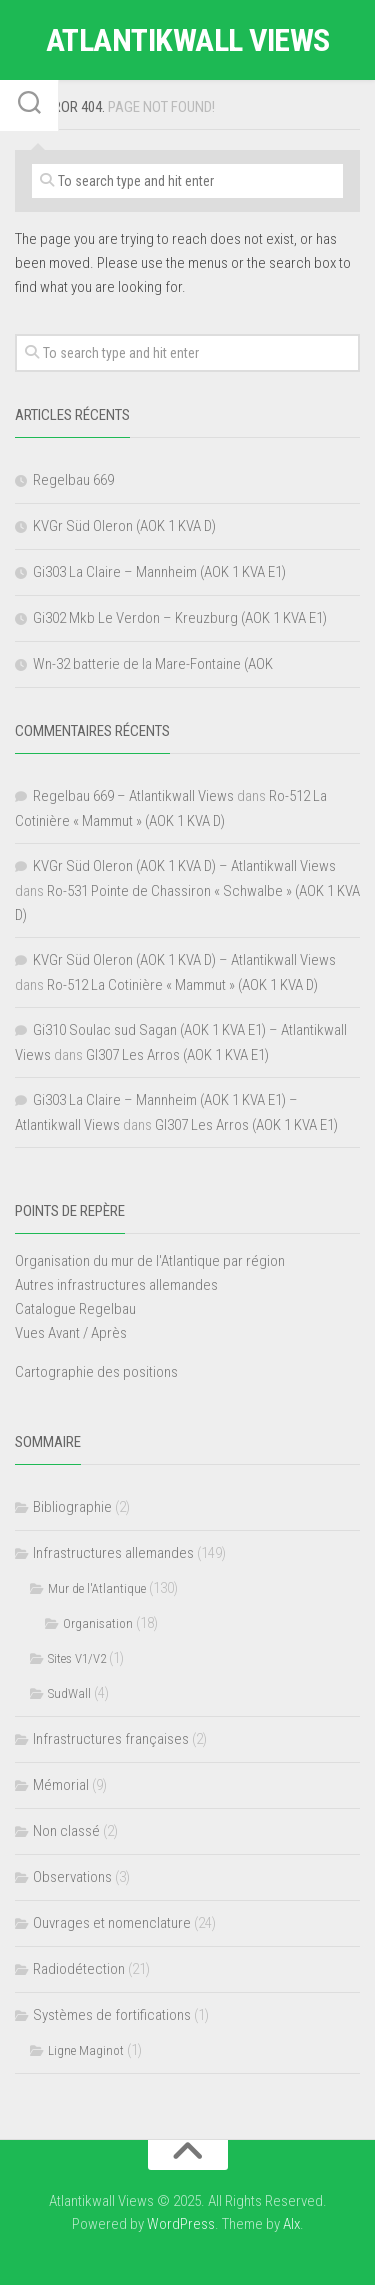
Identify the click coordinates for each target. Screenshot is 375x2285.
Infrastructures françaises (111, 1739)
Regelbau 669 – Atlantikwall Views (133, 796)
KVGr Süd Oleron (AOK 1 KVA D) (124, 526)
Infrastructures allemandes (113, 1553)
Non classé (66, 1831)
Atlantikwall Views (188, 40)
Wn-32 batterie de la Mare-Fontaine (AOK (153, 664)
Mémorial (61, 1785)
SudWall (69, 1693)
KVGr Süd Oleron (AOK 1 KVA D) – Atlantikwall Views (184, 866)
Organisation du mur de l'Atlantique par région (150, 1261)
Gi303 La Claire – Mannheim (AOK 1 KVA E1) (159, 572)
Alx (291, 2224)
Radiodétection (79, 1969)
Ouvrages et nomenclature (112, 1923)
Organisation (98, 1623)
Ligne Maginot (86, 2050)
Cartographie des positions (96, 1372)
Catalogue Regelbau (75, 1309)
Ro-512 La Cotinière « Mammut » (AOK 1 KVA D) (182, 985)
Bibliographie (72, 1507)
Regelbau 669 (73, 480)
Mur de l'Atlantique (97, 1588)
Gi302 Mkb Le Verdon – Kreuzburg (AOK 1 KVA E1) (180, 618)
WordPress (181, 2224)
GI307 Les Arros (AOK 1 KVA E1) (177, 1055)
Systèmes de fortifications (112, 2015)
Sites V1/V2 (77, 1658)
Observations (72, 1877)
